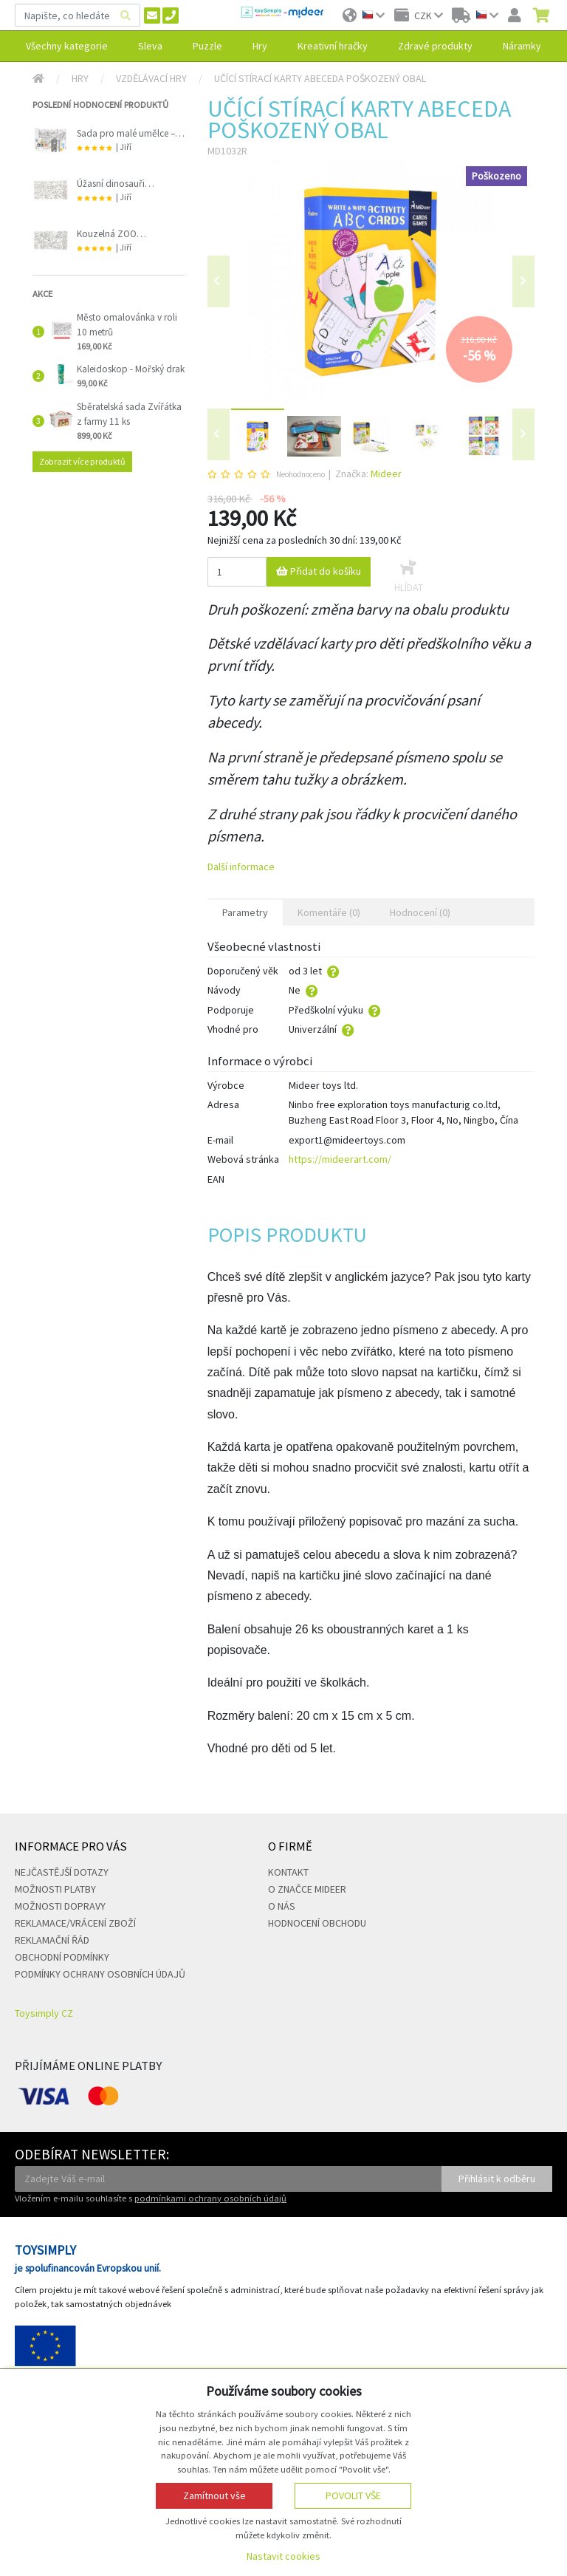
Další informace (241, 866)
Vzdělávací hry (151, 78)
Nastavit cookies (283, 2556)
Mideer (386, 473)
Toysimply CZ (44, 2013)
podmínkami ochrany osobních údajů (210, 2198)
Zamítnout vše (214, 2495)
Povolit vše (353, 2495)
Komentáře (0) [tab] (329, 912)
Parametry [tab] (245, 912)
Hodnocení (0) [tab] (420, 912)
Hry (80, 78)
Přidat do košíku (318, 571)
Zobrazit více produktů (82, 461)
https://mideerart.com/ (340, 1159)
